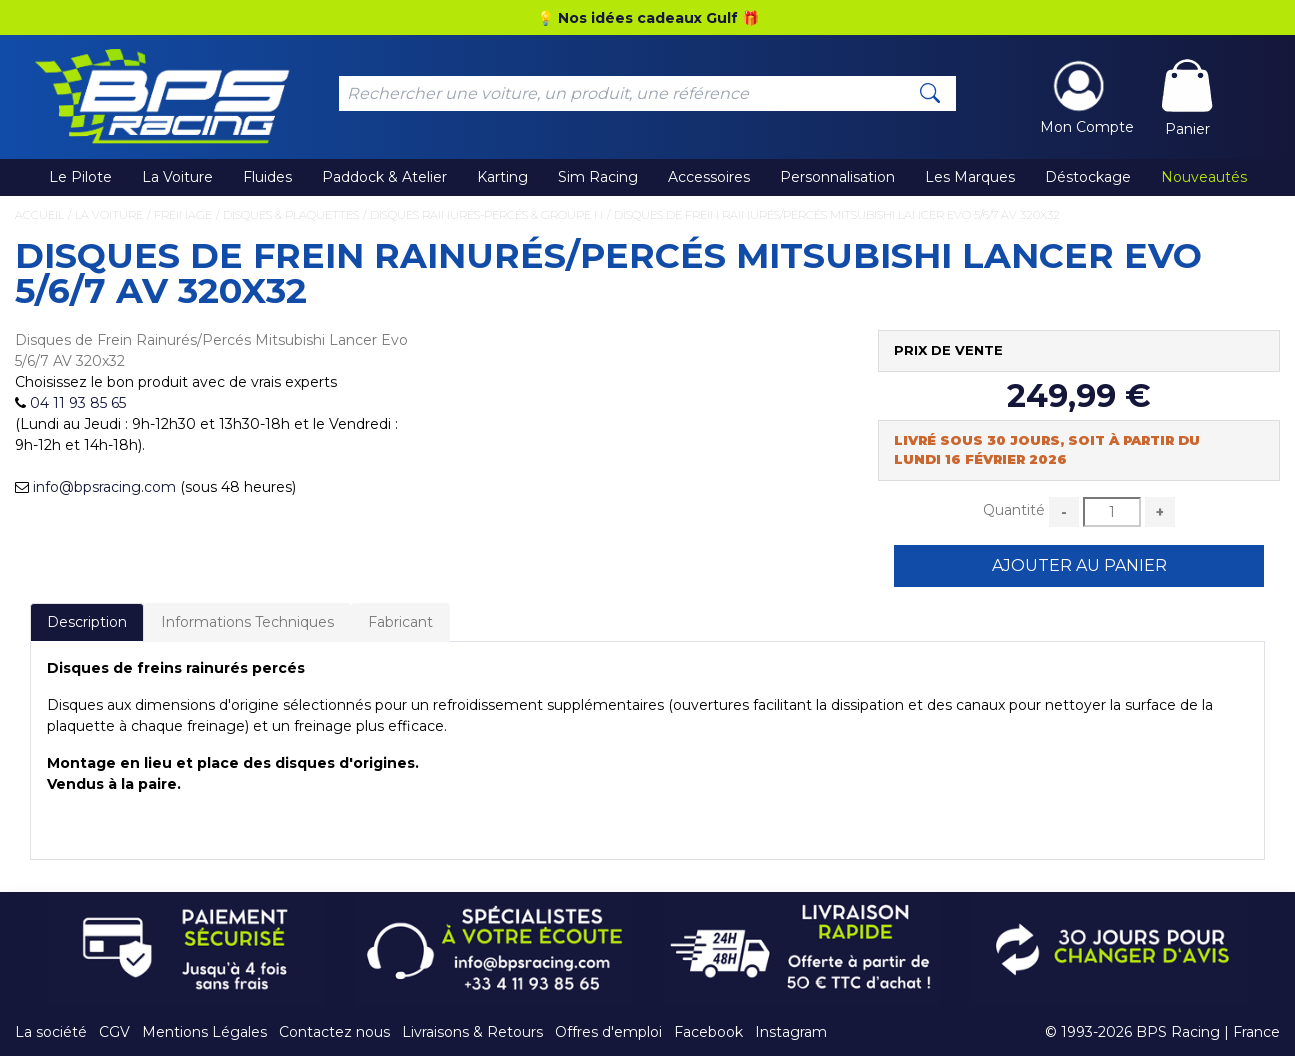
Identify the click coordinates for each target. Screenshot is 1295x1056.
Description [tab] (87, 622)
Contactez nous (334, 1032)
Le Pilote (80, 177)
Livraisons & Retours (472, 1032)
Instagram (791, 1032)
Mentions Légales (204, 1032)
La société (51, 1032)
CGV (114, 1032)
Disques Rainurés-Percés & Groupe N (486, 215)
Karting (502, 177)
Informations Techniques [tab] (247, 622)
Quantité (1014, 510)
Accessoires (709, 177)
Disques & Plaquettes (291, 215)
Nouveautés (1204, 177)
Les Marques (970, 177)
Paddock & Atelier (384, 177)
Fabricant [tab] (400, 622)
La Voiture (177, 177)
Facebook (708, 1032)
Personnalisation (837, 177)
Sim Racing (598, 177)
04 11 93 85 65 (78, 403)
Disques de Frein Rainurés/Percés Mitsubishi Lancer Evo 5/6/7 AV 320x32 (837, 215)
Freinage (183, 215)
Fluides (267, 177)
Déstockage (1088, 177)
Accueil (39, 215)
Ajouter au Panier (1079, 565)
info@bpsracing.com (104, 487)
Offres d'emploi (608, 1032)
